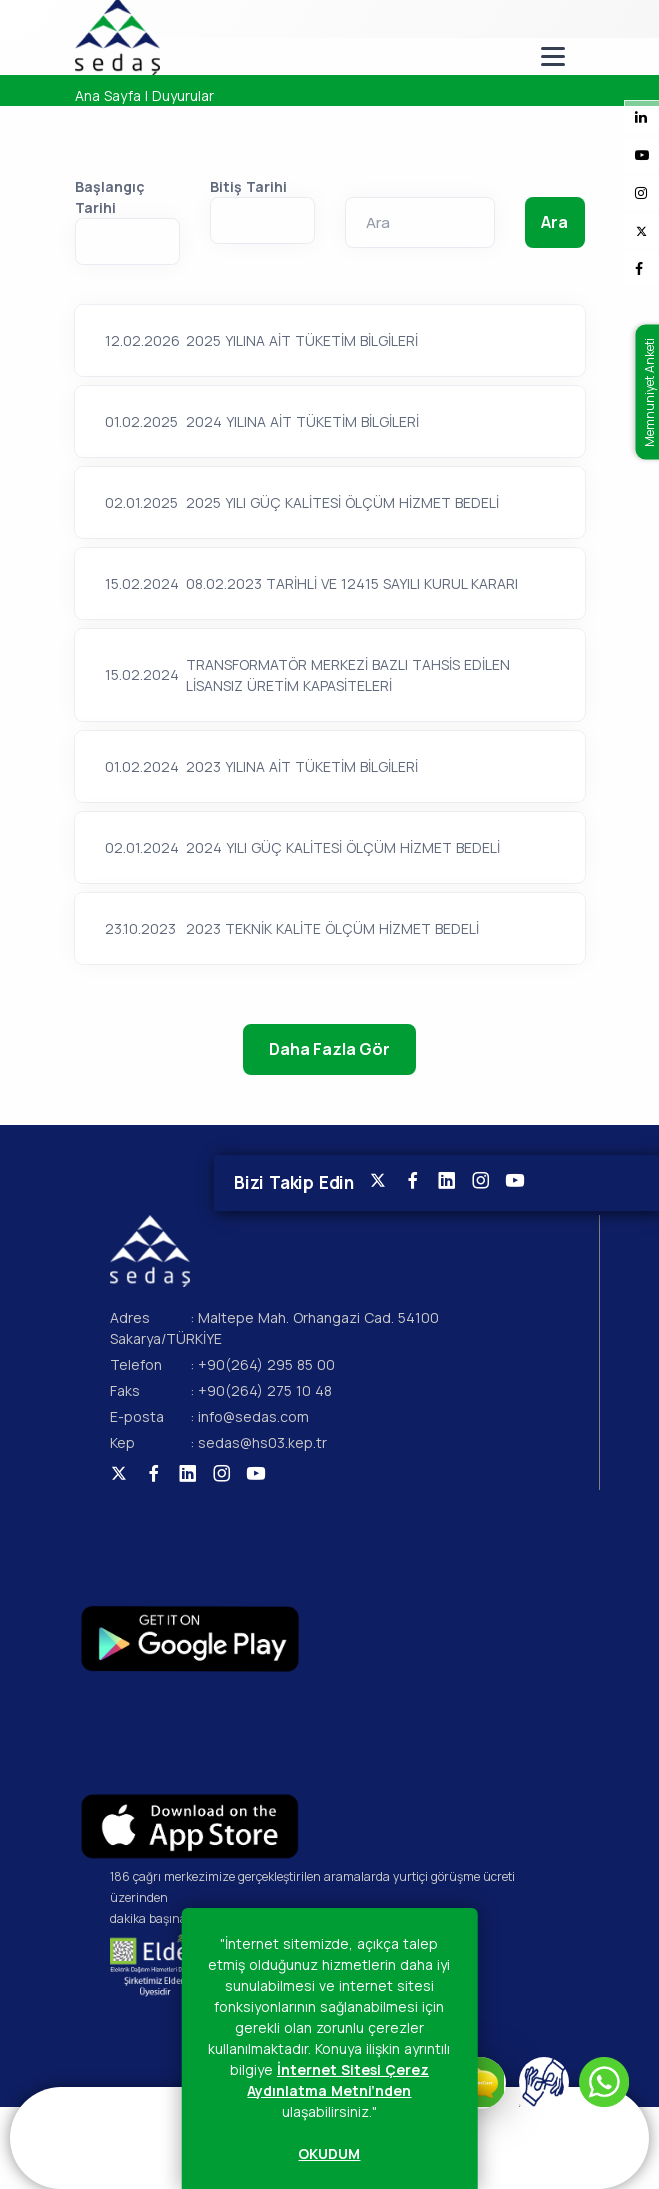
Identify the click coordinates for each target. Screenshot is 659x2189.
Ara (554, 222)
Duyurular (183, 95)
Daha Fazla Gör (329, 1049)
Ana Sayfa (108, 95)
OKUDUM (329, 2153)
